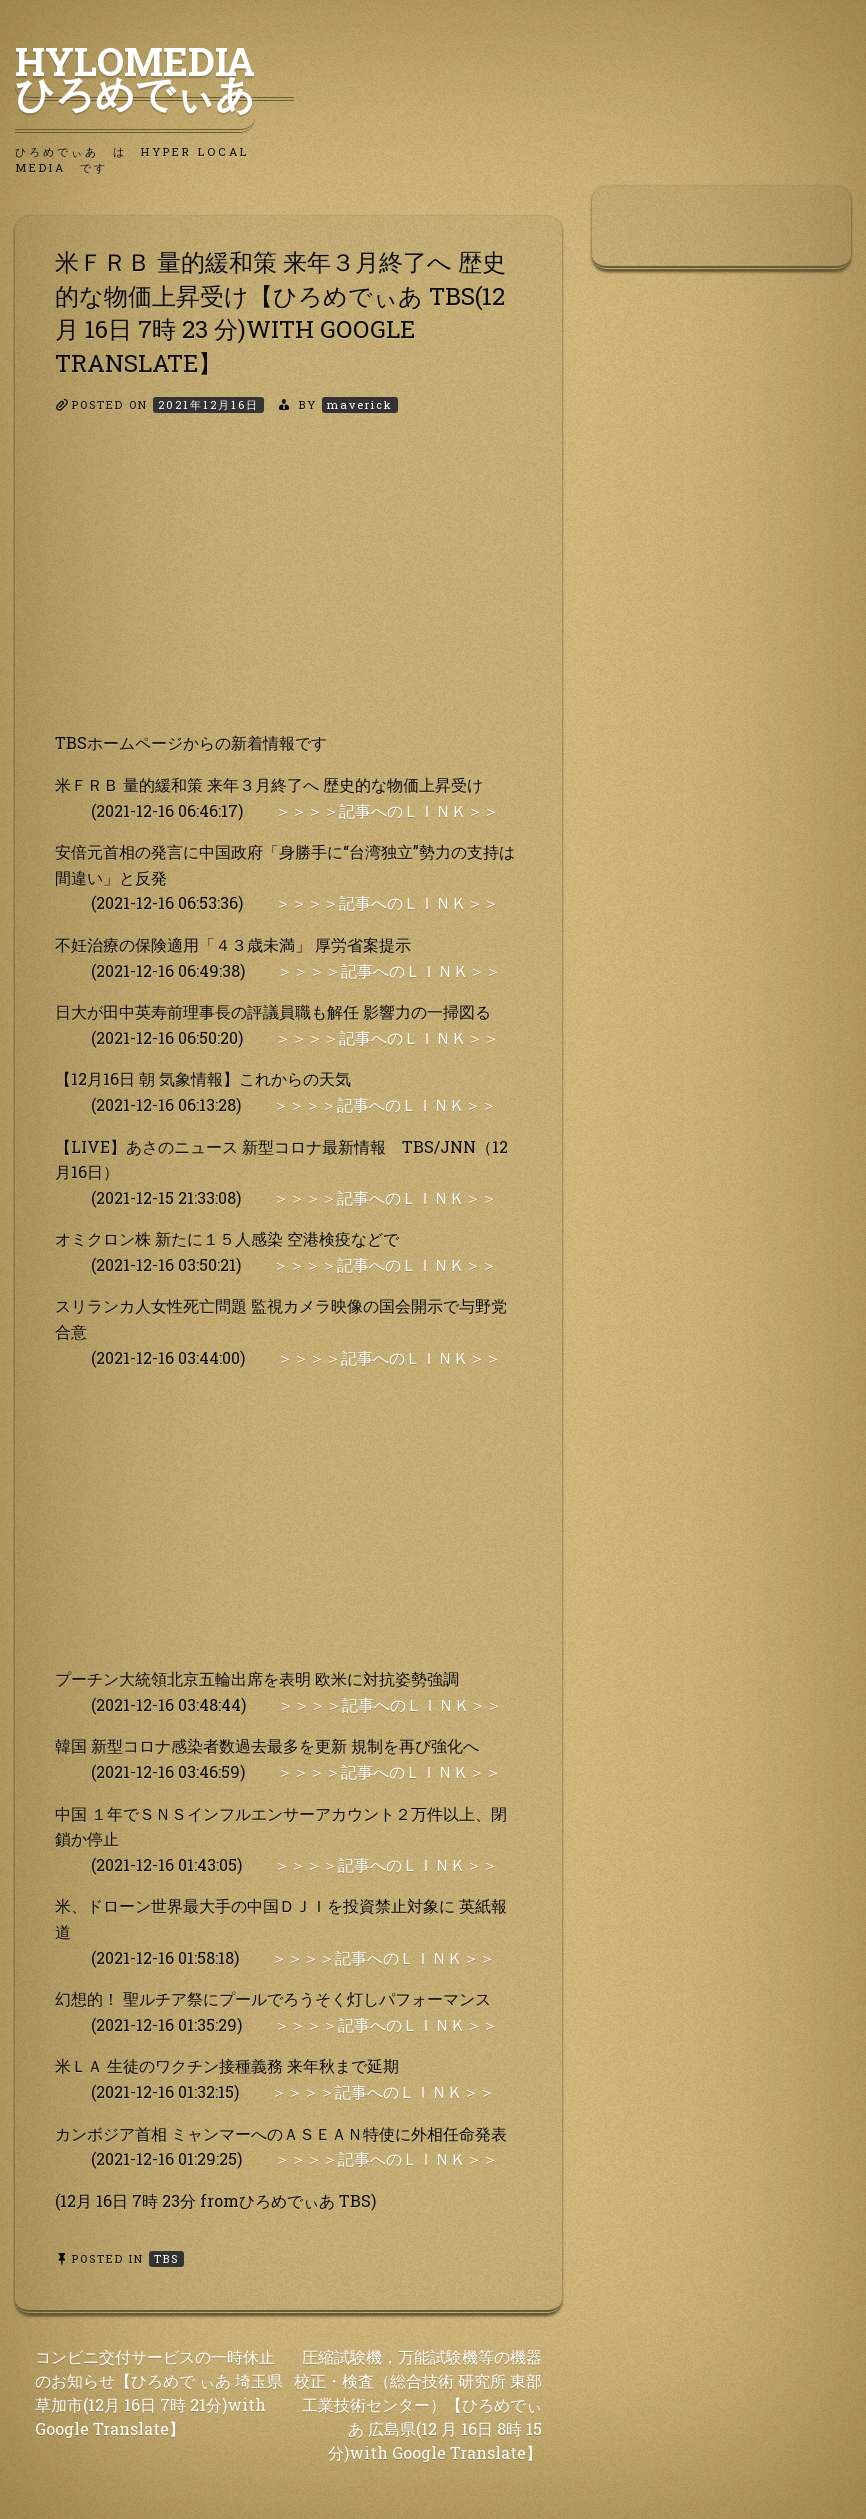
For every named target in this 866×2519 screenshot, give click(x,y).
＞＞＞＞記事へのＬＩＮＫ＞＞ (387, 810)
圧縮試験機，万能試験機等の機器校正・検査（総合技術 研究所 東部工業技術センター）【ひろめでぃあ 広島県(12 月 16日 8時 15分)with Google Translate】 (418, 2404)
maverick (360, 404)
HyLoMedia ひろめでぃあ (154, 77)
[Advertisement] (288, 590)
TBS (166, 2258)
